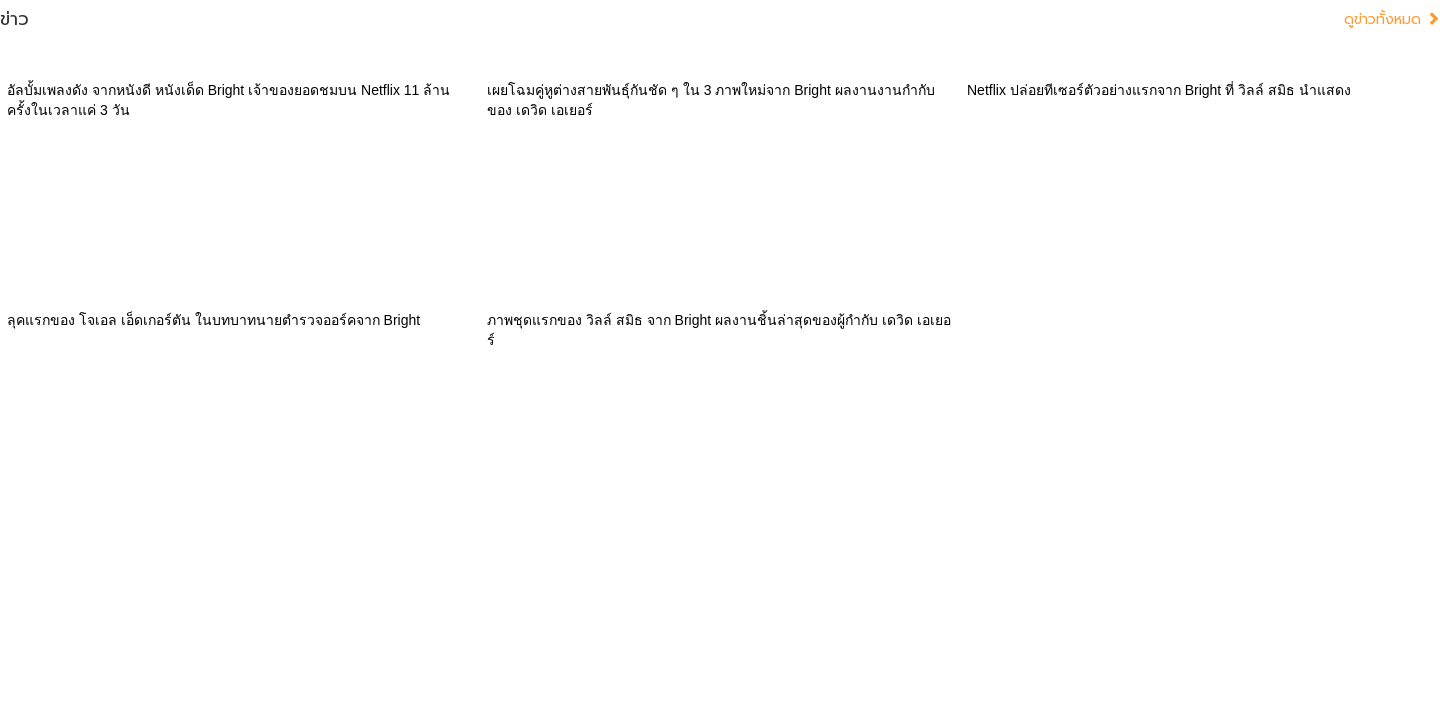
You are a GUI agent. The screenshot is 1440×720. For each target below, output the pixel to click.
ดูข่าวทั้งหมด (1392, 19)
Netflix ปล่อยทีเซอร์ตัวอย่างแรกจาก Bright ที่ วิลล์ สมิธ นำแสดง (1159, 90)
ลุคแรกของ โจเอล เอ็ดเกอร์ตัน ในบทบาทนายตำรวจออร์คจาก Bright (213, 320)
